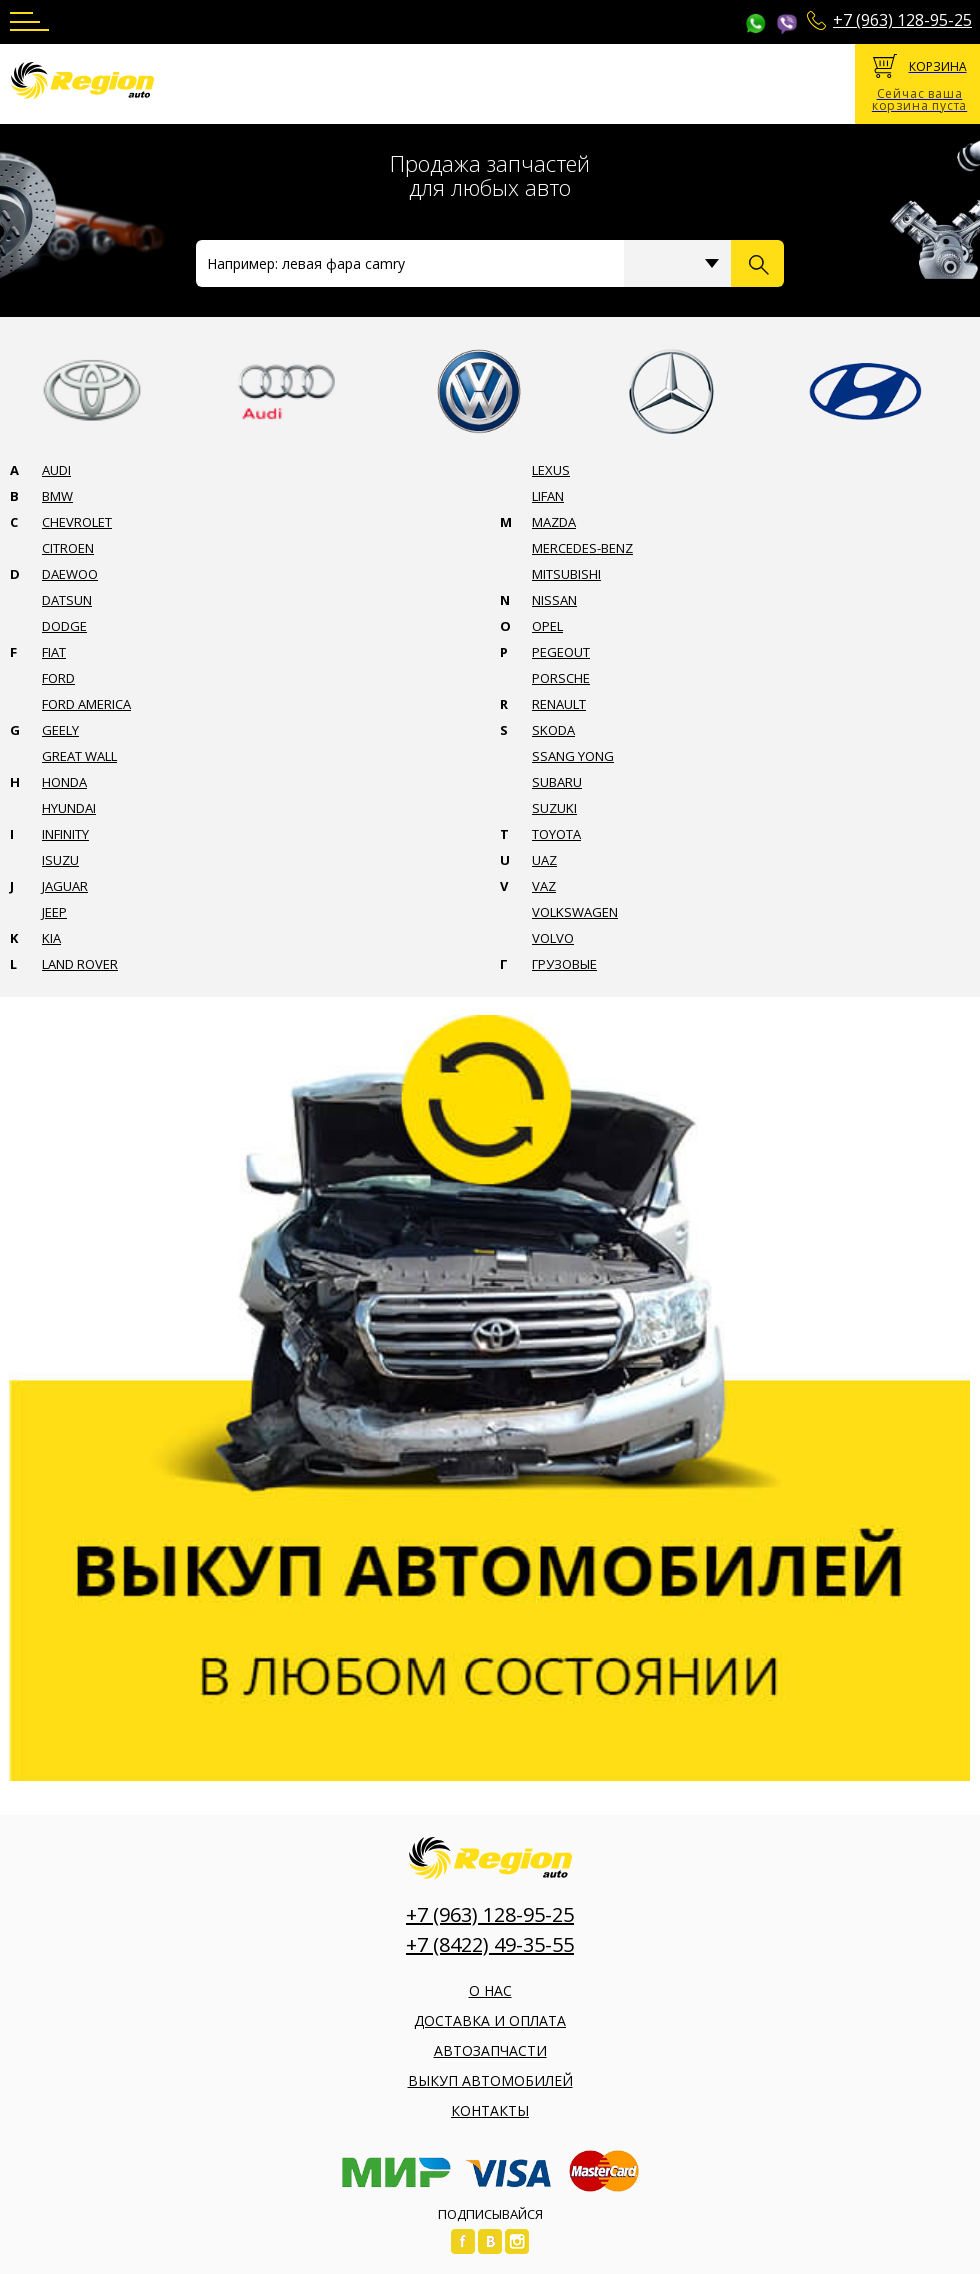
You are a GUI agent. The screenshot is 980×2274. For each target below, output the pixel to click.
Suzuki (554, 808)
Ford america (86, 704)
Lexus (551, 470)
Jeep (54, 912)
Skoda (553, 730)
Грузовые (564, 964)
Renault (559, 704)
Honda (64, 782)
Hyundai (69, 808)
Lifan (548, 496)
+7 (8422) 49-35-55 (490, 1944)
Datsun (67, 600)
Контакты (490, 2110)
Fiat (54, 652)
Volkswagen (575, 912)
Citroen (68, 548)
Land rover (80, 964)
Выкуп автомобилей (490, 2080)
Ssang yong (573, 756)
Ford (58, 678)
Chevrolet (77, 522)
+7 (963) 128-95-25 (902, 20)
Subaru (557, 782)
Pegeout (561, 652)
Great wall (79, 756)
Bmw (57, 496)
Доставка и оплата (490, 2020)
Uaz (544, 860)
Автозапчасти (490, 2050)
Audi (56, 470)
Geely (60, 730)
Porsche (561, 678)
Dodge (64, 626)
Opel (547, 626)
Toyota (556, 834)
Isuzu (60, 860)
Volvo (553, 938)
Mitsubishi (566, 574)
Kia (51, 938)
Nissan (554, 600)
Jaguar (65, 886)
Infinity (65, 834)
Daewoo (70, 574)
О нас (490, 1990)
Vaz (544, 886)
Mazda (554, 522)
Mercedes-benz (582, 548)
